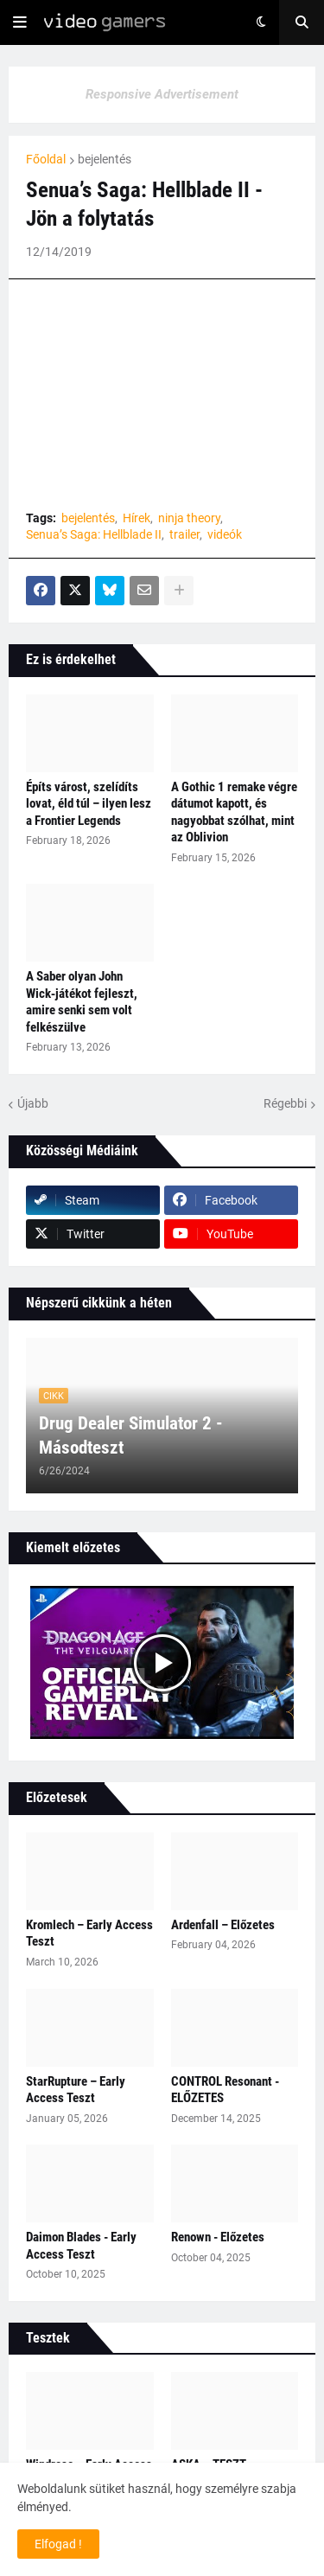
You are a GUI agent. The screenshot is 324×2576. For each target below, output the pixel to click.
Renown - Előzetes (217, 2237)
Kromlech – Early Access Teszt (89, 1933)
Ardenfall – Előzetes (223, 1925)
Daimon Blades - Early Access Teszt (81, 2245)
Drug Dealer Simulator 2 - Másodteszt (131, 1435)
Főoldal (46, 159)
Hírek (136, 518)
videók (224, 534)
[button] (20, 22)
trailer (184, 534)
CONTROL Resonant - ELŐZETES (225, 2090)
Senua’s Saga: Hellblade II (94, 534)
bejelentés (104, 159)
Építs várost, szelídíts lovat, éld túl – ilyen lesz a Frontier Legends (88, 803)
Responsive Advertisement (162, 94)
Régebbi (285, 1103)
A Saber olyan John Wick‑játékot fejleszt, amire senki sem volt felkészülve (81, 1001)
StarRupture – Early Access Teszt (75, 2090)
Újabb (32, 1103)
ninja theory (189, 518)
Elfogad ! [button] (58, 2544)
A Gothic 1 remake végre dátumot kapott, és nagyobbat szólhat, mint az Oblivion (234, 812)
